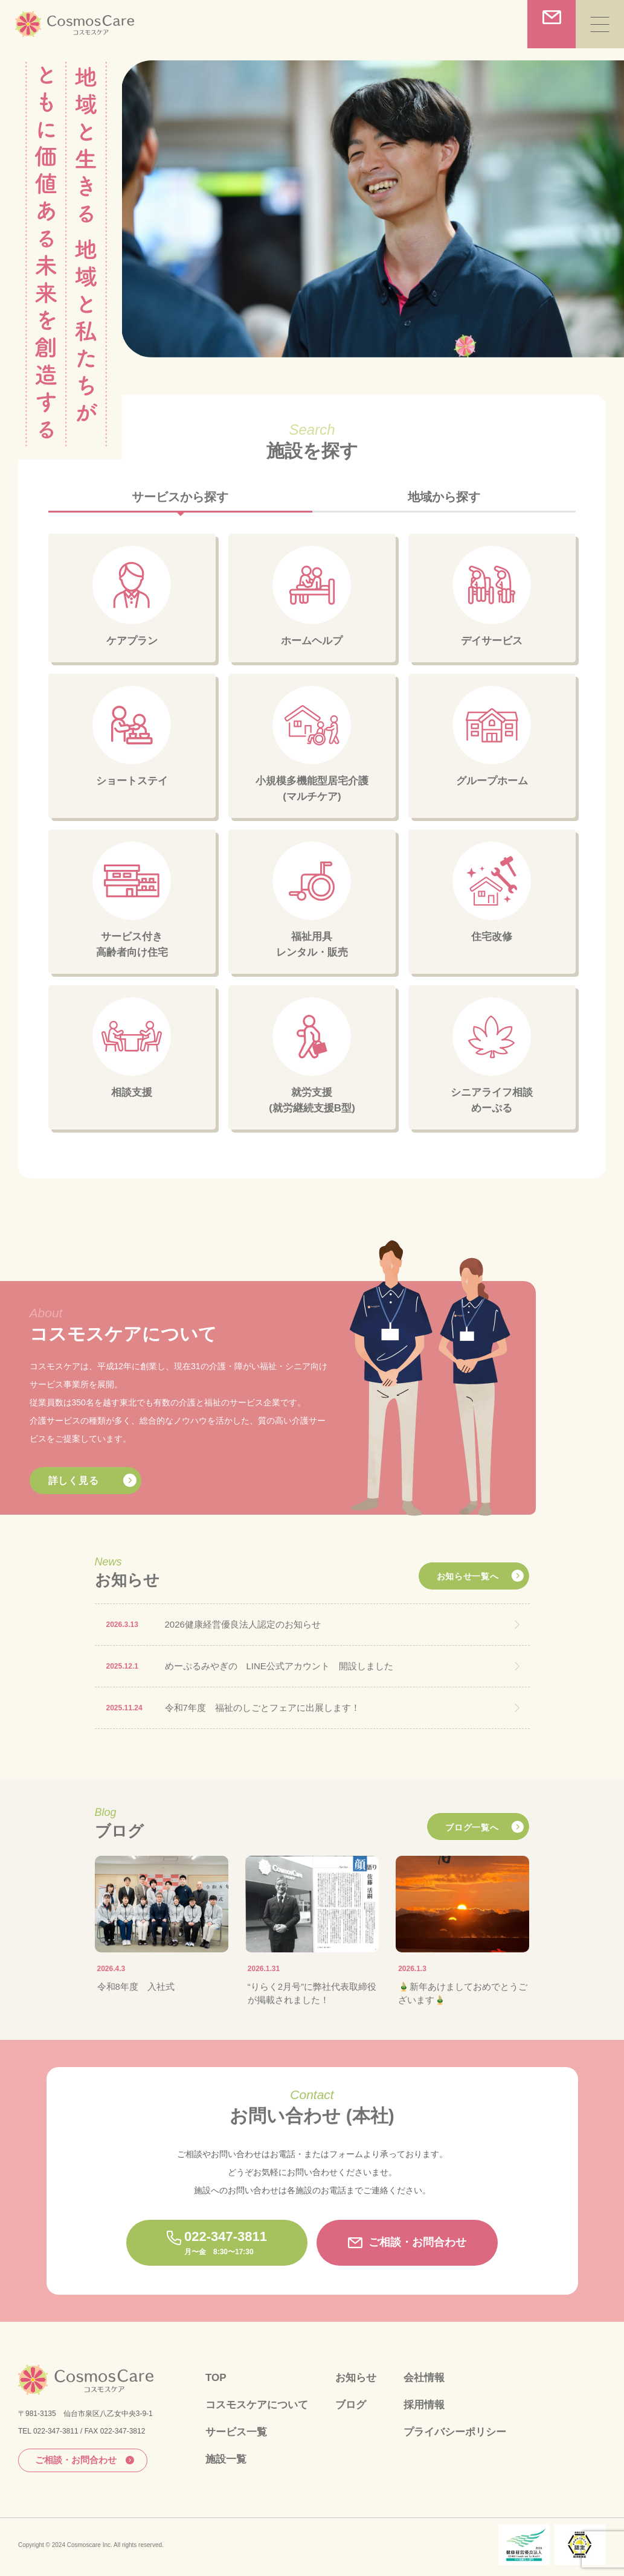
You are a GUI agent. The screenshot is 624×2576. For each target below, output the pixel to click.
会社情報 (424, 2377)
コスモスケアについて (256, 2405)
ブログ (350, 2405)
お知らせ (355, 2377)
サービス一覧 (236, 2432)
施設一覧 (225, 2459)
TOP (216, 2377)
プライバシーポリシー (455, 2432)
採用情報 (424, 2405)
